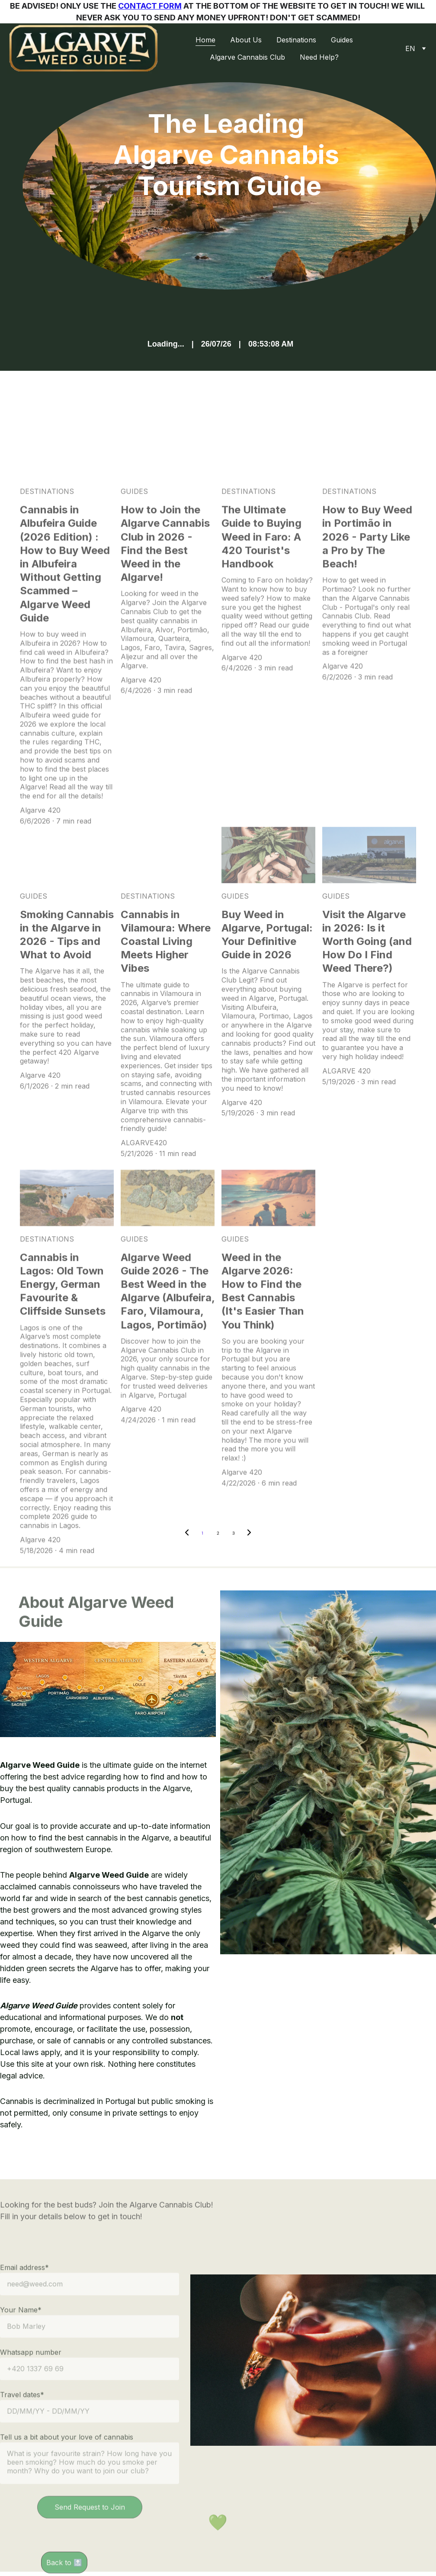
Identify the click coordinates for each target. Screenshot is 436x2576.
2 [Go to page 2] (218, 1533)
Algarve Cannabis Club (247, 57)
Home (205, 39)
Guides (342, 39)
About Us (246, 39)
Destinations (296, 39)
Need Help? (319, 57)
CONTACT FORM (150, 5)
